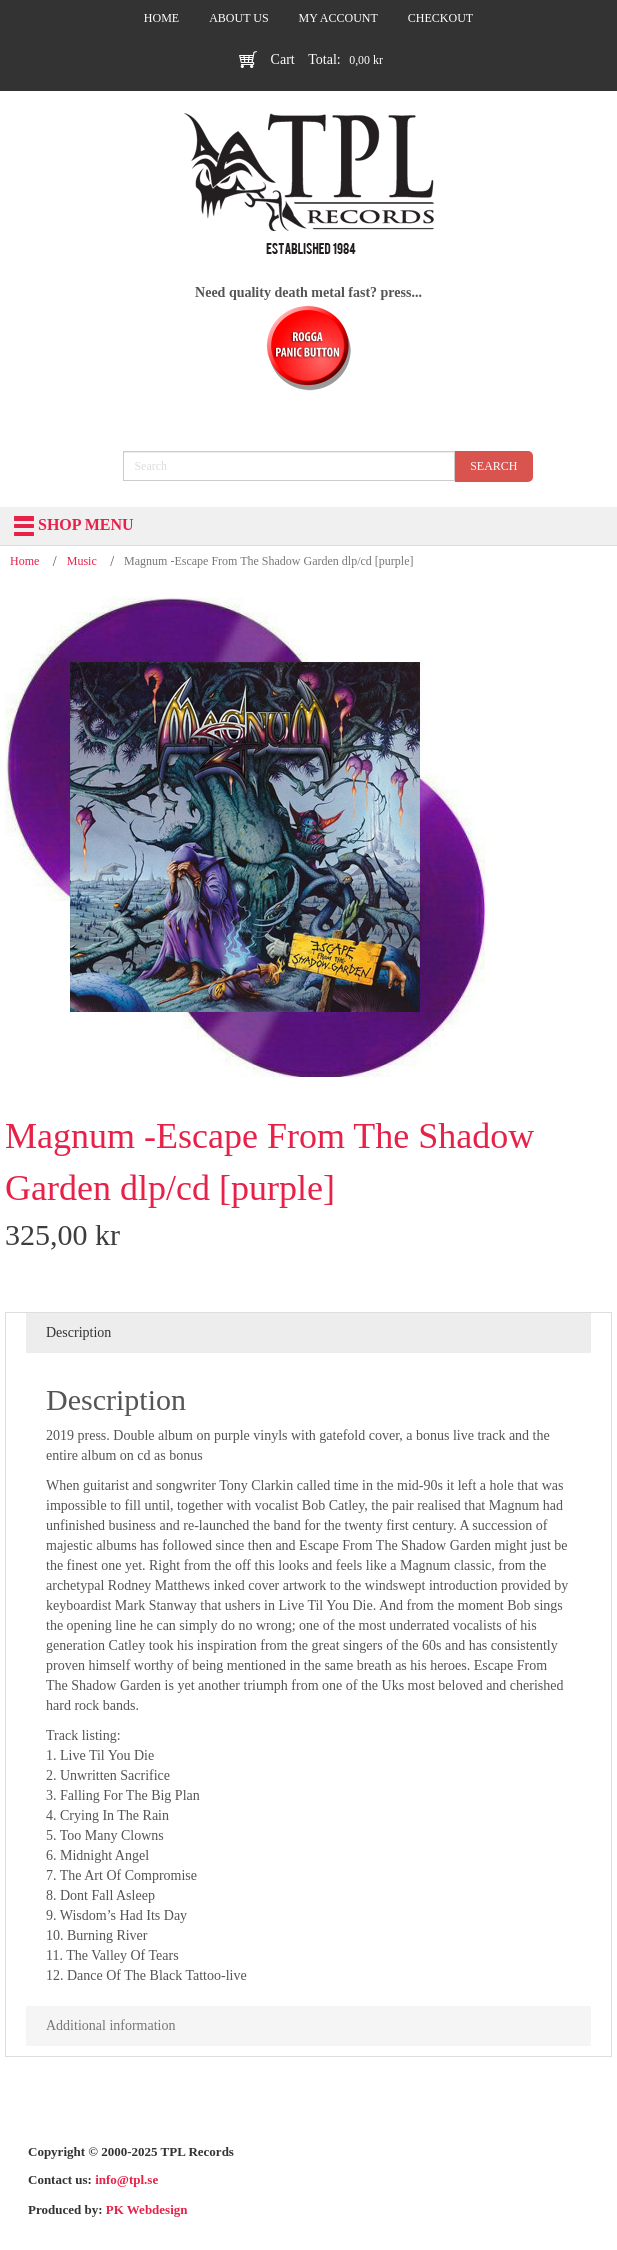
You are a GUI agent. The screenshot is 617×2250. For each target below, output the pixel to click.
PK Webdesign (147, 2209)
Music (82, 561)
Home (24, 561)
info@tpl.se (126, 2179)
